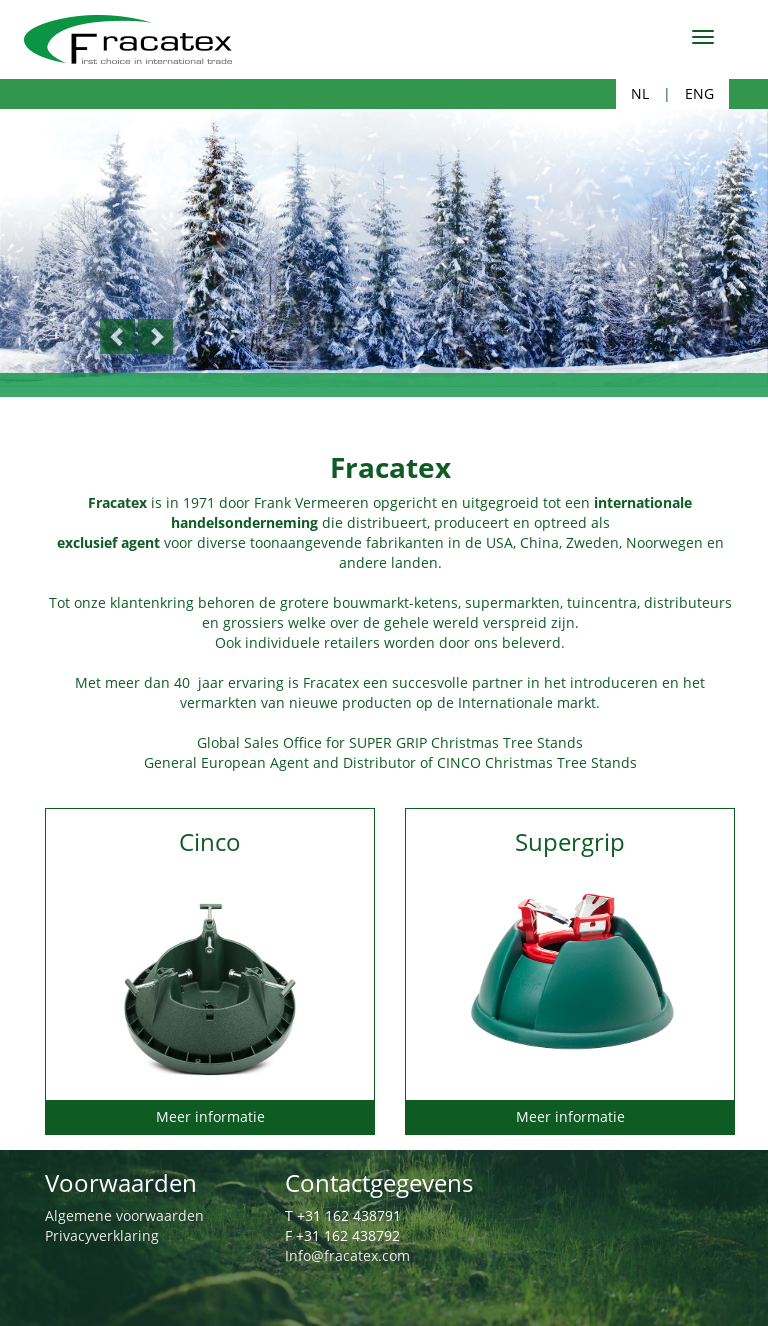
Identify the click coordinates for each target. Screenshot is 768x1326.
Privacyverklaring (102, 1235)
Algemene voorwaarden (124, 1215)
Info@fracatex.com (347, 1255)
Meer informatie (210, 1116)
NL (640, 93)
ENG (699, 93)
